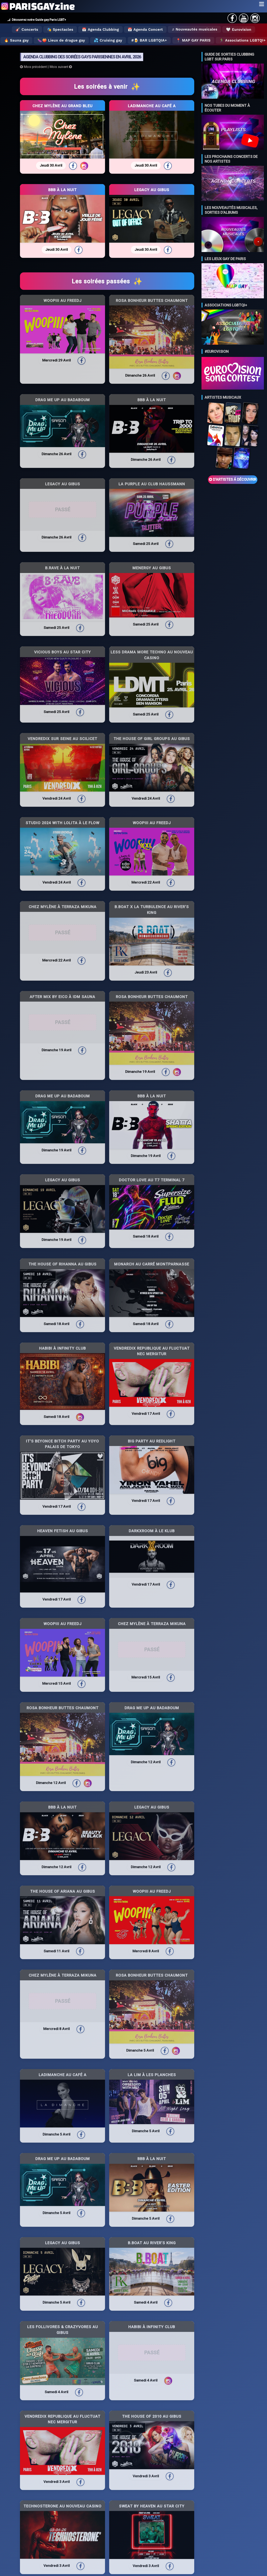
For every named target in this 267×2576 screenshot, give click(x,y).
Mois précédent (34, 67)
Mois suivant (60, 67)
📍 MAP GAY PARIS (193, 40)
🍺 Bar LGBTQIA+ (150, 40)
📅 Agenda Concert (145, 29)
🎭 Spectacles (60, 29)
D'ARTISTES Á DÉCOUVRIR (232, 479)
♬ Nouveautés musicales (194, 29)
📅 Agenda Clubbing (100, 29)
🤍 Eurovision (238, 29)
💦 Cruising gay (108, 40)
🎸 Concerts (27, 29)
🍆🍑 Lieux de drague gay (61, 40)
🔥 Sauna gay (16, 40)
